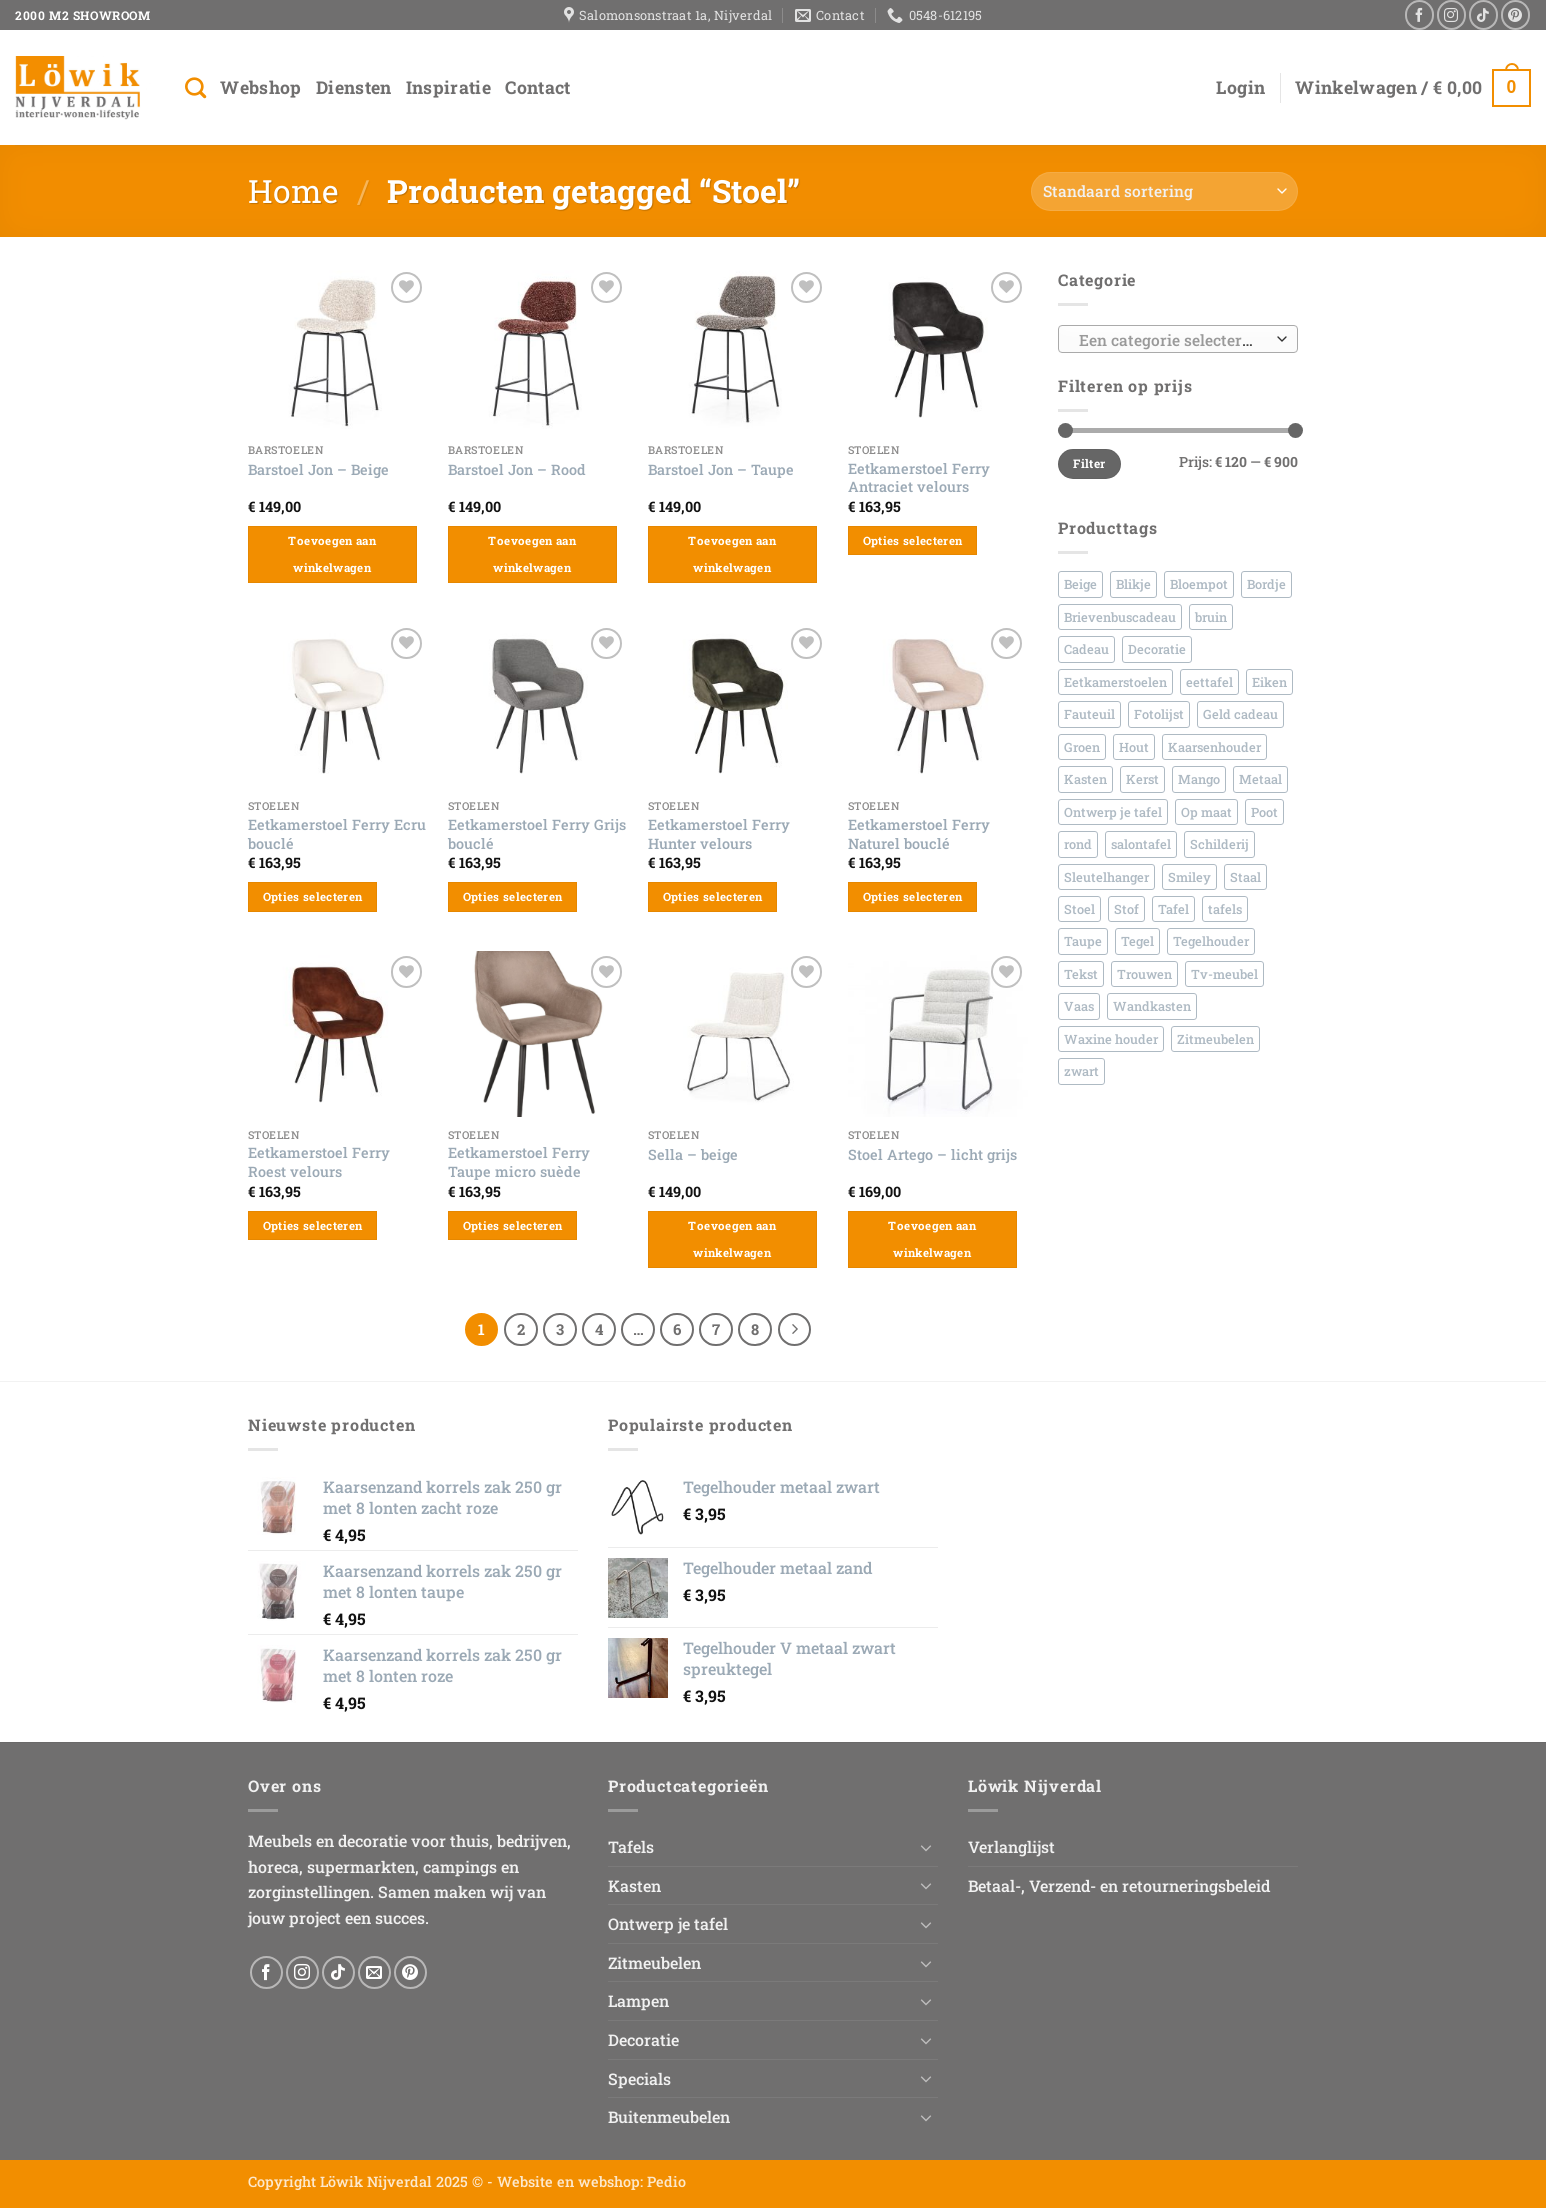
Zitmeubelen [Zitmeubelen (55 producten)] (1215, 1039)
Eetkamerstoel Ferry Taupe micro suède (519, 1162)
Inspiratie (449, 87)
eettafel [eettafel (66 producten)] (1209, 682)
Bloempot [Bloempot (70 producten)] (1199, 584)
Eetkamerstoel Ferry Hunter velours (719, 834)
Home (293, 190)
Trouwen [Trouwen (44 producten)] (1144, 974)
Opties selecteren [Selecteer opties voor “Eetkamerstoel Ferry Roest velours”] (313, 1225)
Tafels (631, 1846)
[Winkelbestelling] (1164, 191)
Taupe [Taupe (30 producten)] (1083, 941)
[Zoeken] (195, 87)
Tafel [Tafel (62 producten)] (1173, 909)
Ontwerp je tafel (668, 1923)
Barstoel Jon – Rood (517, 470)
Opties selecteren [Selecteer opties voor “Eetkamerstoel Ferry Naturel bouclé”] (913, 896)
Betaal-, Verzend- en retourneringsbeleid (1119, 1885)
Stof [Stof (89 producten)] (1126, 909)
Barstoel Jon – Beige (318, 470)
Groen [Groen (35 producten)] (1082, 747)
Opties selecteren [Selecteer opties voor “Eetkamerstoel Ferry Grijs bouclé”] (513, 896)
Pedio (666, 2181)
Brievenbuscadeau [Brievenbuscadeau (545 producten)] (1120, 617)
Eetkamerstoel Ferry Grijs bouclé (537, 834)
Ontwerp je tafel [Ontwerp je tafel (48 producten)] (1113, 812)
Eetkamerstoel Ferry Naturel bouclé (919, 834)
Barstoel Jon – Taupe (721, 470)
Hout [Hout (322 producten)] (1134, 747)
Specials (639, 2078)
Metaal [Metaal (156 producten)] (1260, 779)
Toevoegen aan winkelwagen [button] (332, 554)
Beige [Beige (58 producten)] (1080, 584)
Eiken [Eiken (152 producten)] (1269, 682)
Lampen (638, 2000)
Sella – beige (693, 1155)
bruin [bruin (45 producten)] (1211, 617)
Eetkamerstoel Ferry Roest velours (319, 1162)
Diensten (354, 87)
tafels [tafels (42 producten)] (1225, 909)
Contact (537, 87)
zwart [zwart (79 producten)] (1081, 1071)
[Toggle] (926, 1847)
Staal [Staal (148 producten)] (1245, 877)
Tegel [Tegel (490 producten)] (1137, 941)
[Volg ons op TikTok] (1483, 14)
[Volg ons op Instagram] (1451, 14)
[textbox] (1173, 340)
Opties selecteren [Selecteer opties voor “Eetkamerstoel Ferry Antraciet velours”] (913, 540)
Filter (1089, 463)
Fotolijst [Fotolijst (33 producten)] (1159, 714)
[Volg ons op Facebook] (1419, 14)
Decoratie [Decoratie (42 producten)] (1157, 649)
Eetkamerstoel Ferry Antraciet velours (919, 478)
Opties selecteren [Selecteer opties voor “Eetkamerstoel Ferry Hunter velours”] (713, 896)
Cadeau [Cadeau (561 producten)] (1086, 649)
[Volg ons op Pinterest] (1515, 14)
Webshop (260, 87)
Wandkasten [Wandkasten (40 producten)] (1152, 1006)
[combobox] (1178, 339)
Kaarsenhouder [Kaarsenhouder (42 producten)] (1214, 747)
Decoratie (643, 2039)
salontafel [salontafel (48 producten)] (1141, 844)
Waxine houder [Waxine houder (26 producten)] (1111, 1039)
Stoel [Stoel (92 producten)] (1079, 909)
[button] (1240, 88)
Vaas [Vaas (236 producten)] (1079, 1006)
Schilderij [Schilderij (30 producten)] (1219, 844)
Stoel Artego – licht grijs (932, 1155)
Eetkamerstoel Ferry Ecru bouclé (337, 834)
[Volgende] (795, 1330)
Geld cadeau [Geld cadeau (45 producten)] (1240, 714)
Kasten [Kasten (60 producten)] (1085, 779)
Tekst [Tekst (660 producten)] (1081, 974)
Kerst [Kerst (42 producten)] (1142, 779)
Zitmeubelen (654, 1962)
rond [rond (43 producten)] (1078, 844)
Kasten (634, 1885)
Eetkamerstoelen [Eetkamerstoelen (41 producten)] (1115, 682)
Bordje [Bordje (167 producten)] (1266, 584)
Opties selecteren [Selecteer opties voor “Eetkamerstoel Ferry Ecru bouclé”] (313, 896)
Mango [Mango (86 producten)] (1199, 779)
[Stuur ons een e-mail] (374, 1972)
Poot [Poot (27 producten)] (1264, 812)
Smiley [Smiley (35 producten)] (1189, 877)
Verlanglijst (1011, 1846)
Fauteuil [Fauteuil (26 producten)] (1089, 714)
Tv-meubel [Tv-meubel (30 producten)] (1224, 974)
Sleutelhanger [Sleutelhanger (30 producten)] (1106, 877)
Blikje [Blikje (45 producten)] (1133, 584)
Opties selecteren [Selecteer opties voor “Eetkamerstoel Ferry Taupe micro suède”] (513, 1225)
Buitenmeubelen (669, 2116)
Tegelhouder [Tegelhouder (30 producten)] (1211, 941)
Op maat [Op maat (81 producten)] (1206, 812)
